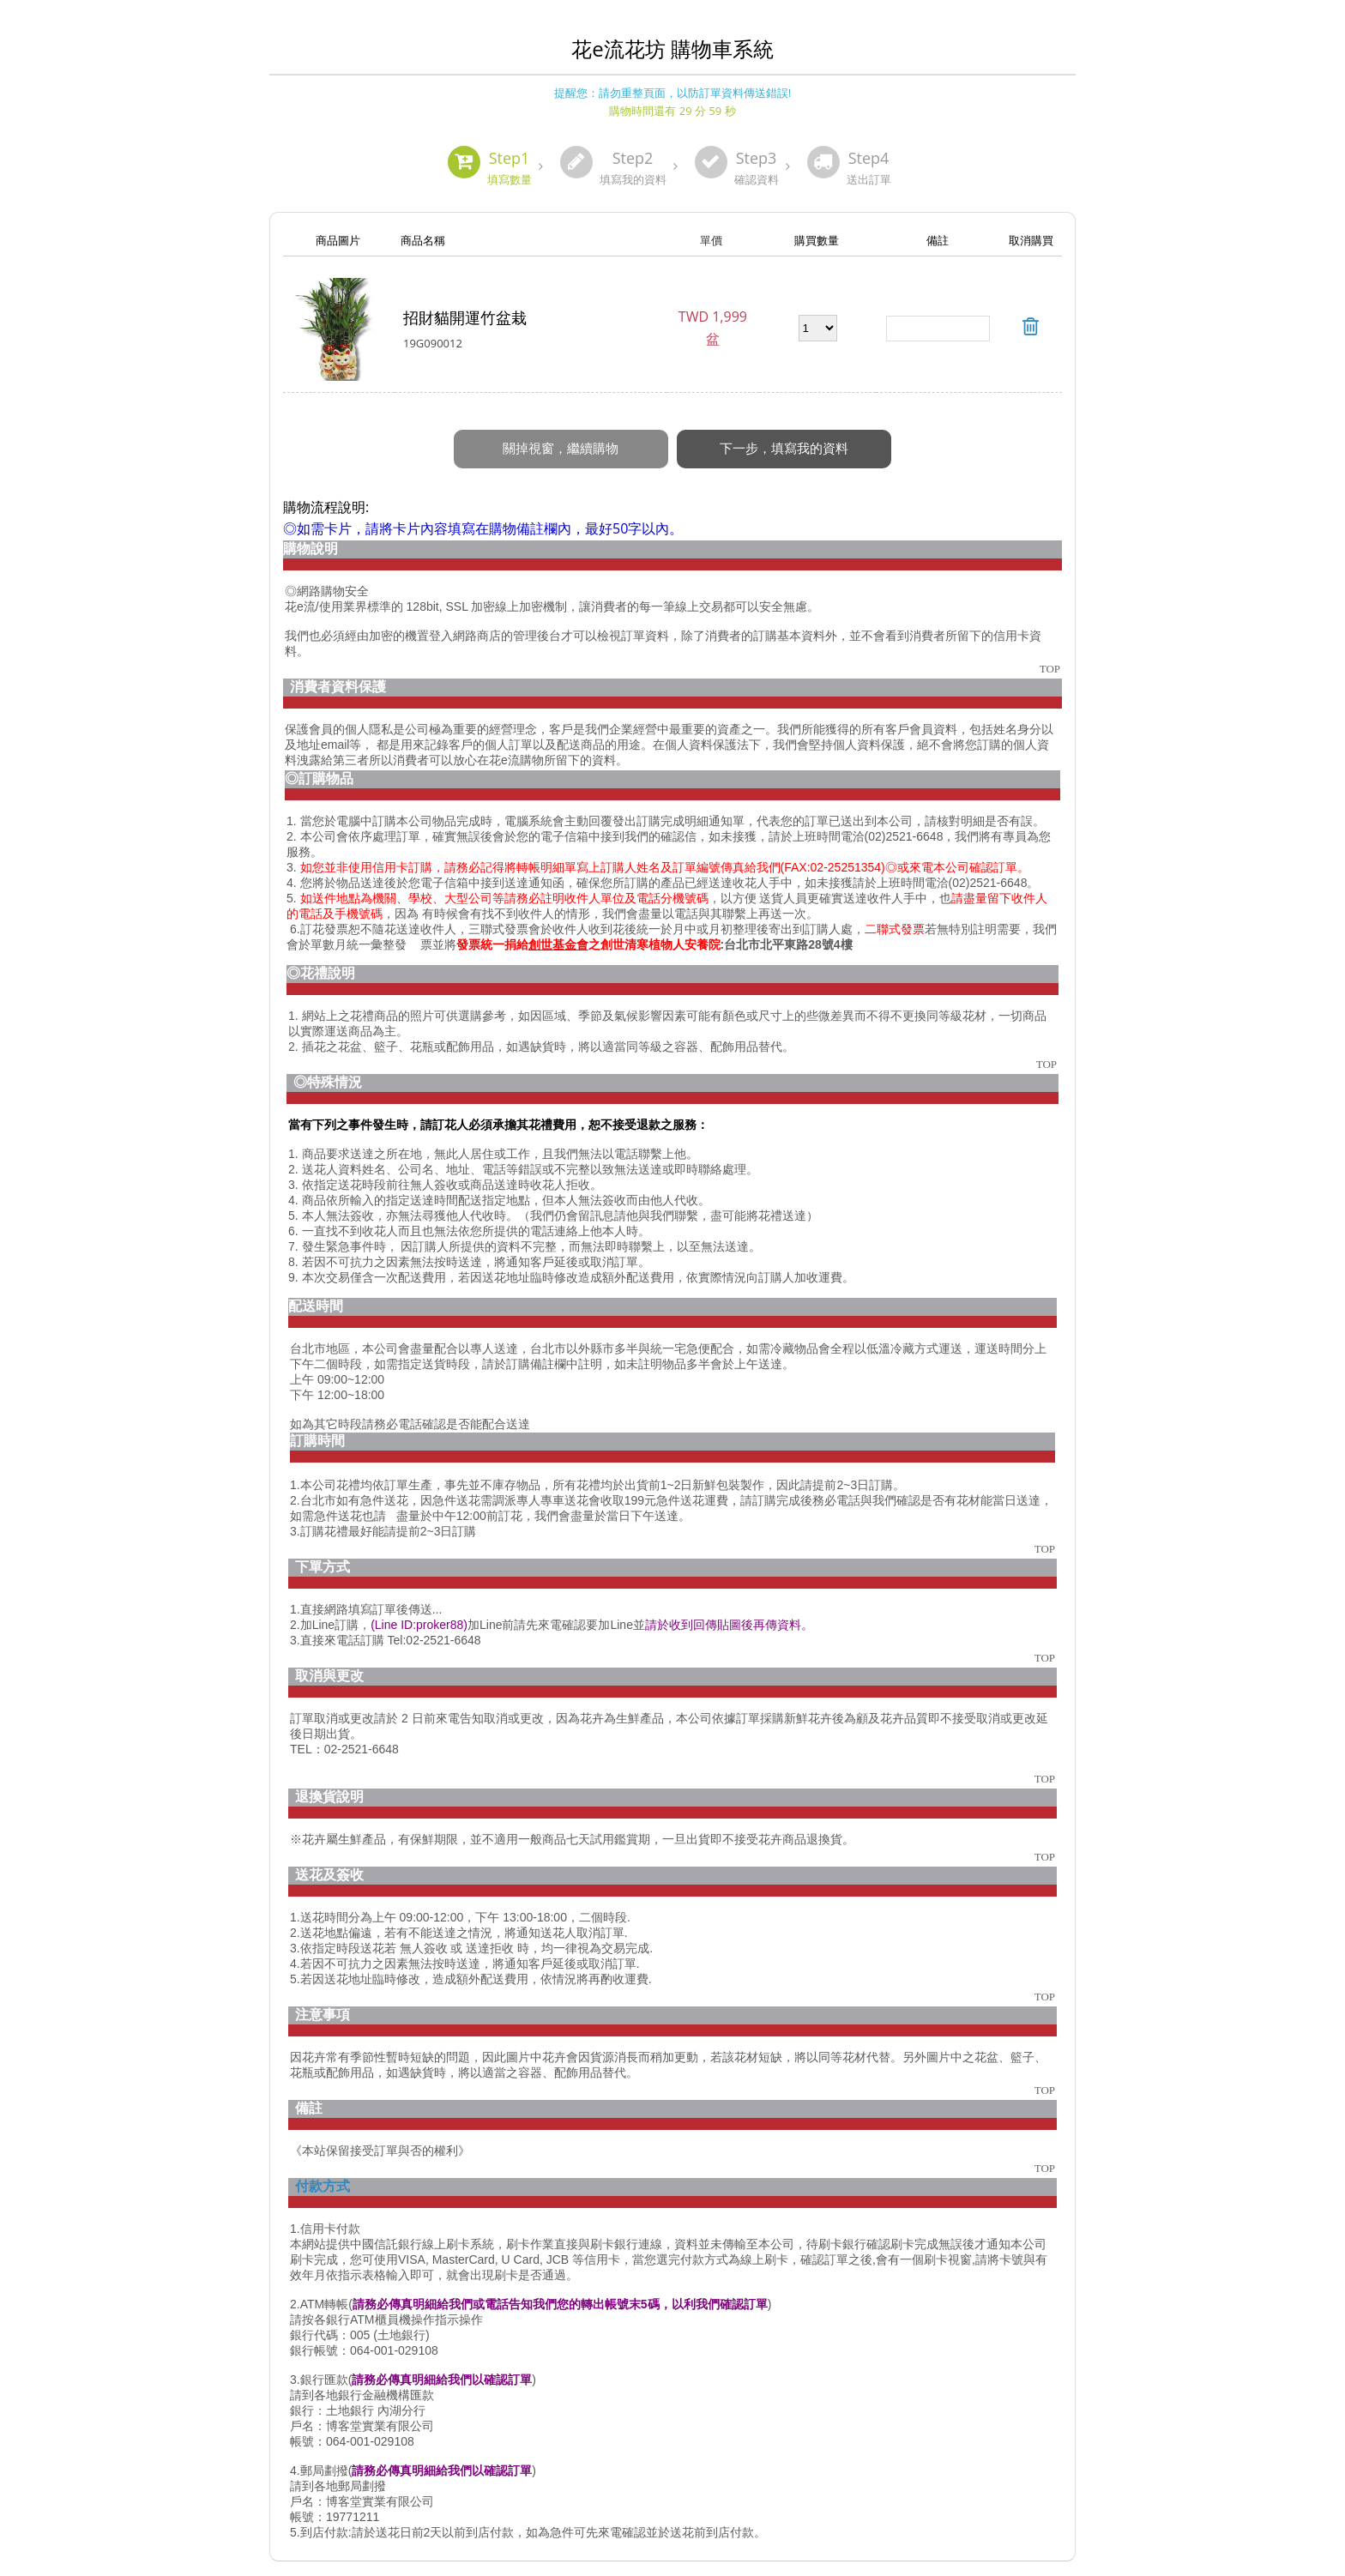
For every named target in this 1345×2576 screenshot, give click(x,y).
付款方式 (322, 2168)
